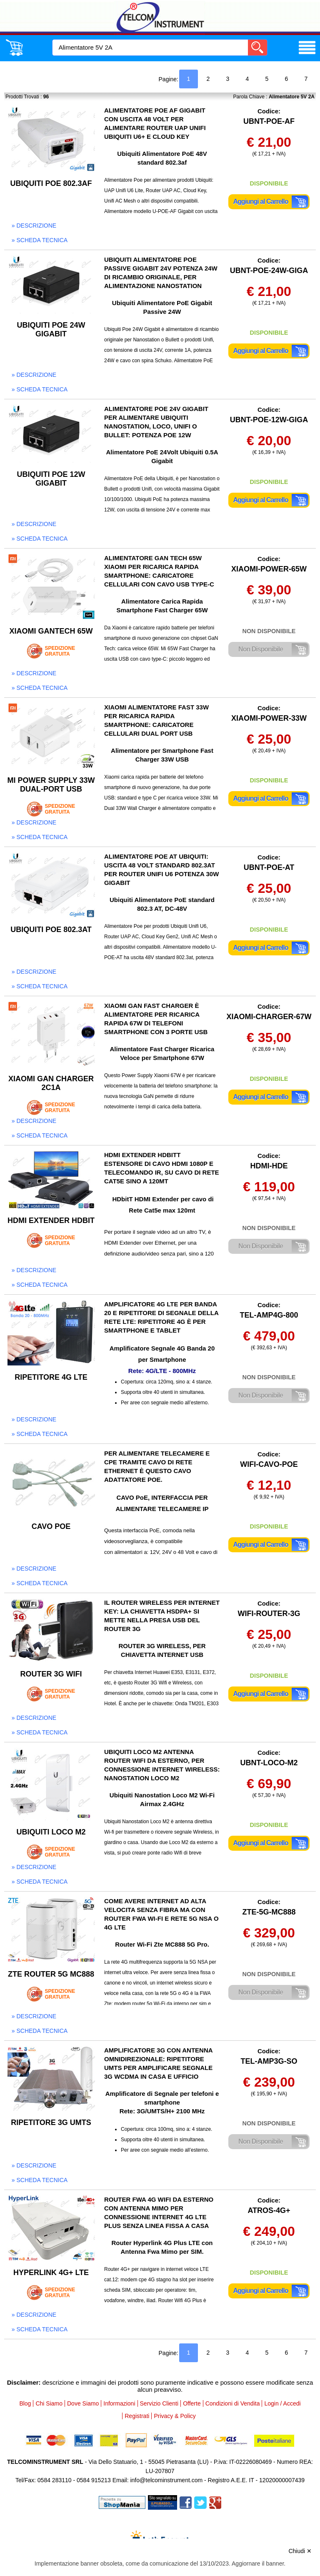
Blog (25, 2403)
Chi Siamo (48, 2403)
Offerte (192, 2403)
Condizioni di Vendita (232, 2403)
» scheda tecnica (40, 240)
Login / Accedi (282, 2403)
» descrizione (34, 225)
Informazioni (119, 2403)
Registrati (137, 2416)
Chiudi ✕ (300, 2551)
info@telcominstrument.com (166, 2480)
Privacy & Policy (174, 2416)
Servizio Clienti (159, 2403)
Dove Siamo (83, 2403)
